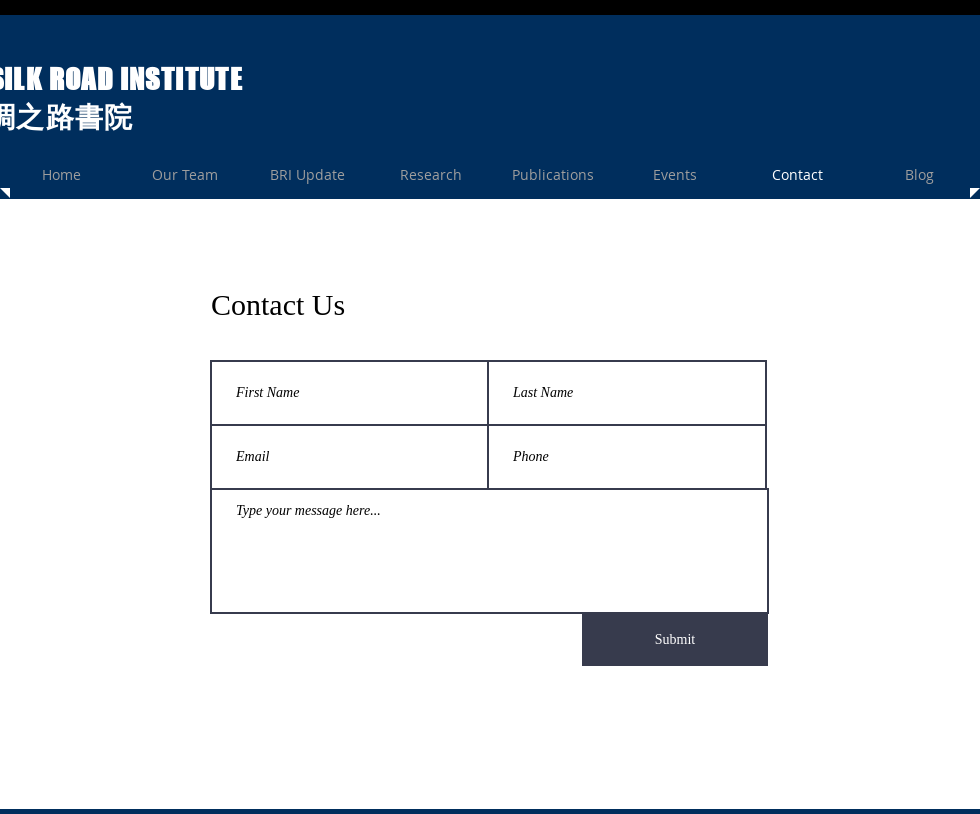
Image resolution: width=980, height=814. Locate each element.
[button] (430, 174)
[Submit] (675, 640)
